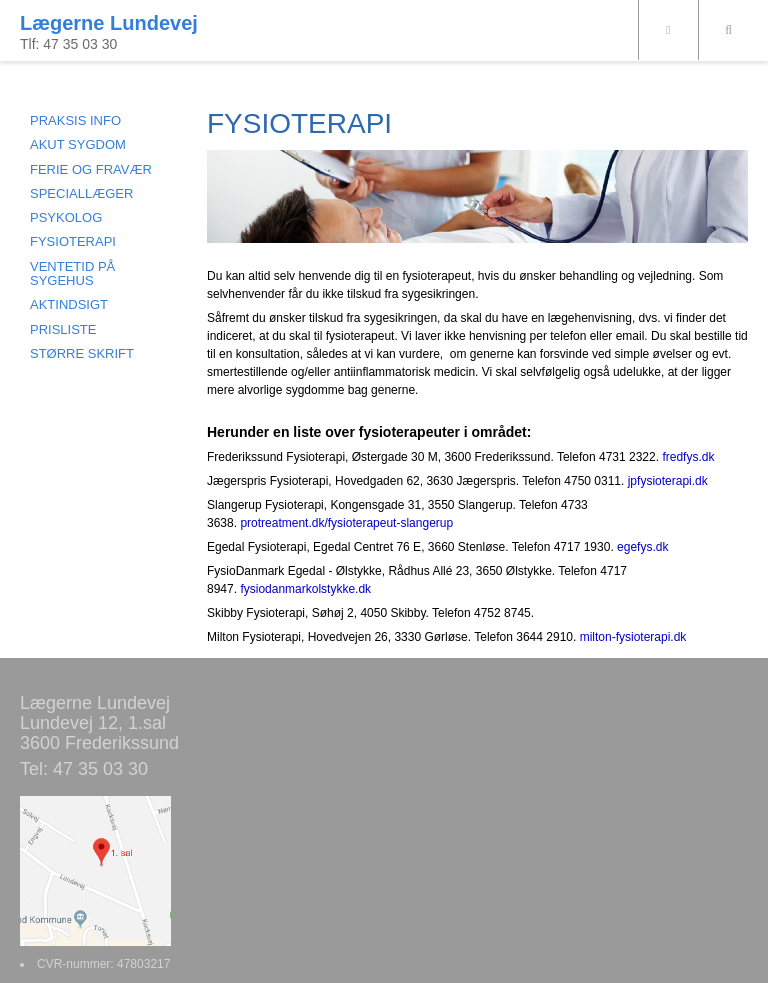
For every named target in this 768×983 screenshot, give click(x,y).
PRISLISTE (63, 329)
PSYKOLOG (66, 217)
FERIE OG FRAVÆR (91, 169)
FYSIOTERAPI (73, 241)
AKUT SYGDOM (78, 144)
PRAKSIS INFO (75, 120)
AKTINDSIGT (69, 304)
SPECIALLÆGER (81, 193)
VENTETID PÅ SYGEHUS (72, 273)
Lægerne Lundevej (109, 23)
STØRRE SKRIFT (82, 353)
